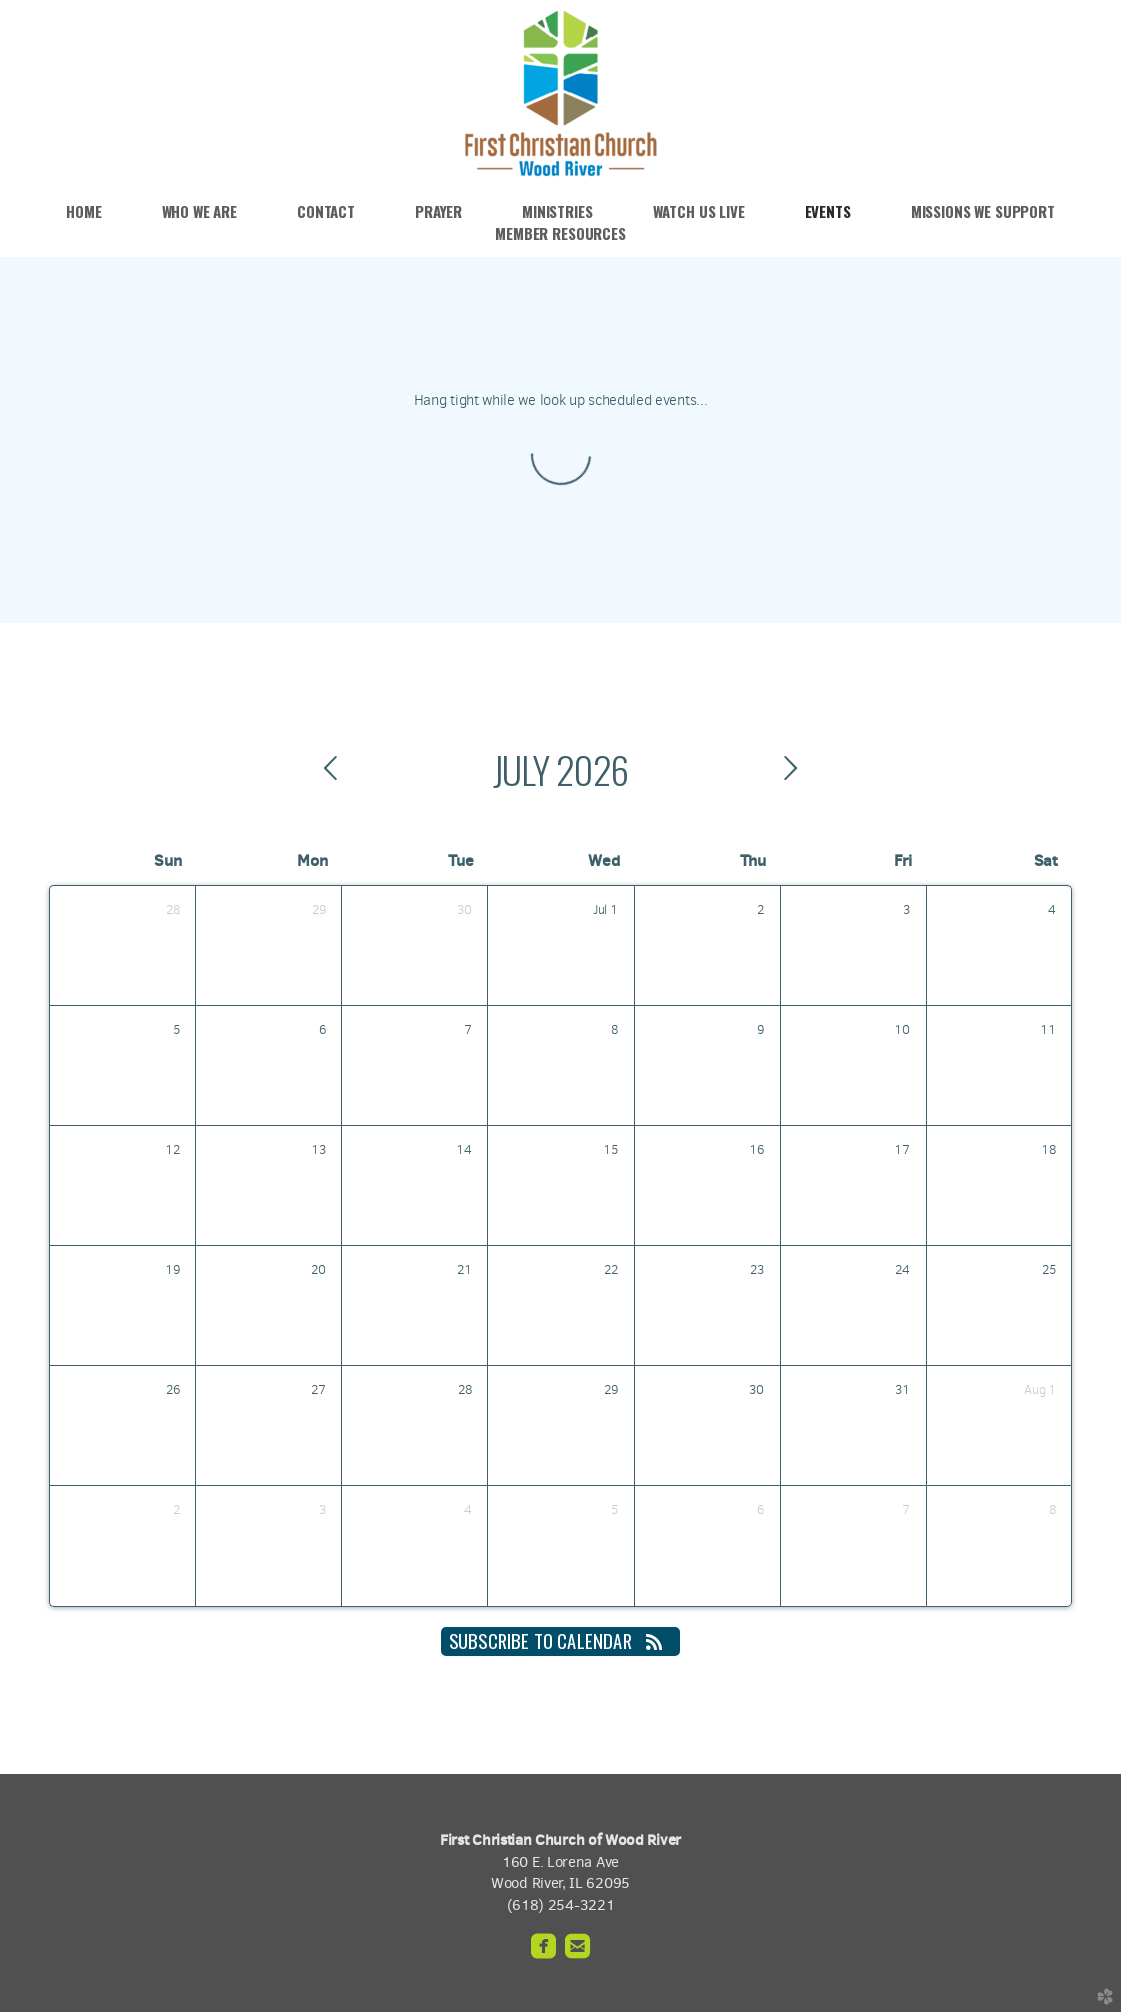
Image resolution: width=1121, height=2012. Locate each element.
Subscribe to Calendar (560, 1640)
